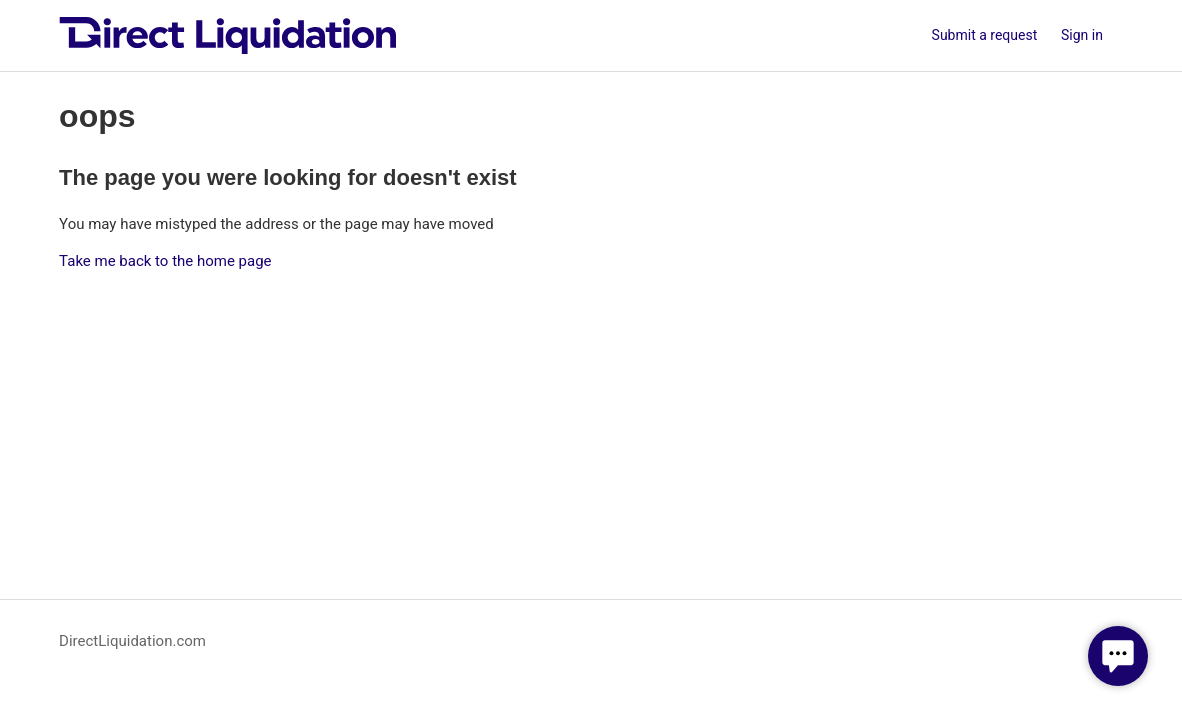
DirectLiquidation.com (132, 641)
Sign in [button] (1082, 35)
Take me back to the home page (165, 261)
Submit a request (985, 35)
